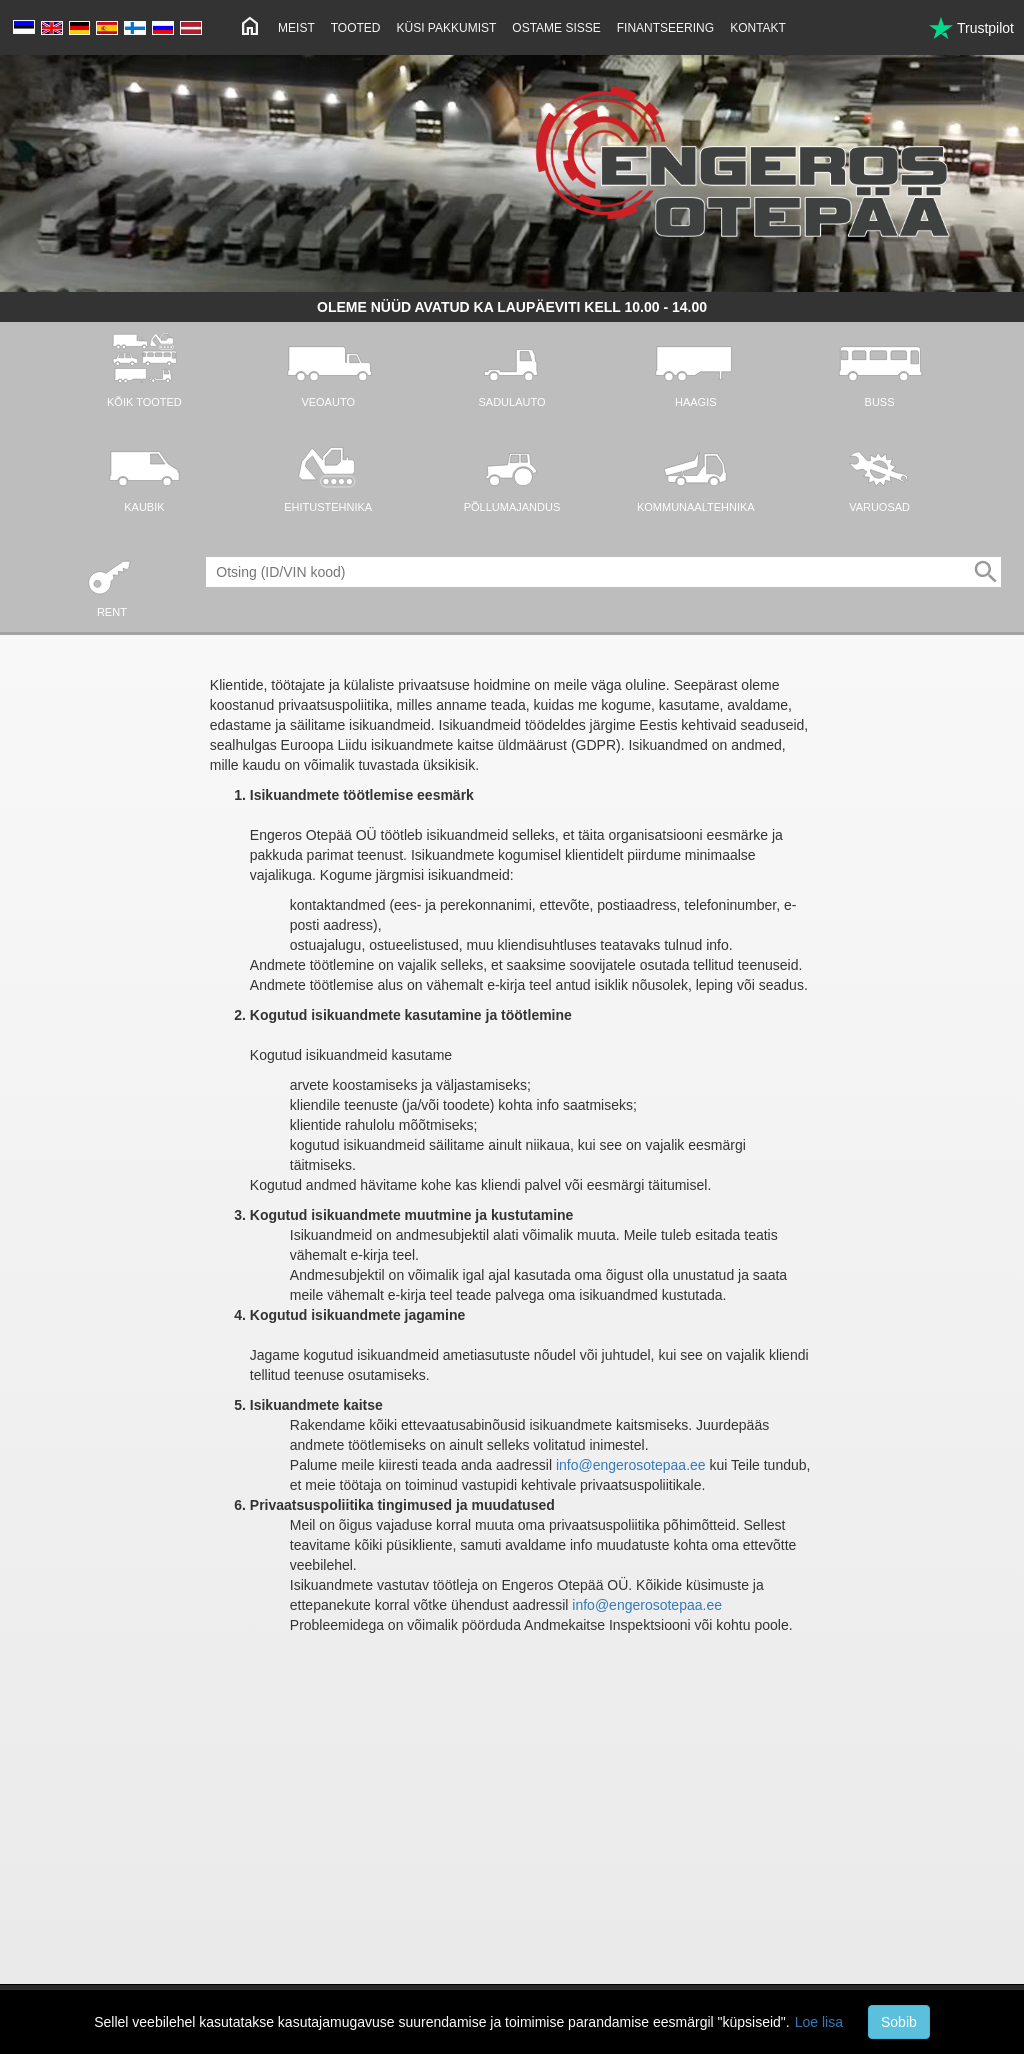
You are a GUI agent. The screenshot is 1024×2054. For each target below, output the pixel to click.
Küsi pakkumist (447, 28)
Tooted (356, 28)
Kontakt (758, 28)
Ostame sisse (556, 28)
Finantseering (665, 28)
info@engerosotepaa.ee (631, 1465)
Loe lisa (819, 2022)
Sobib (899, 2022)
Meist (296, 28)
